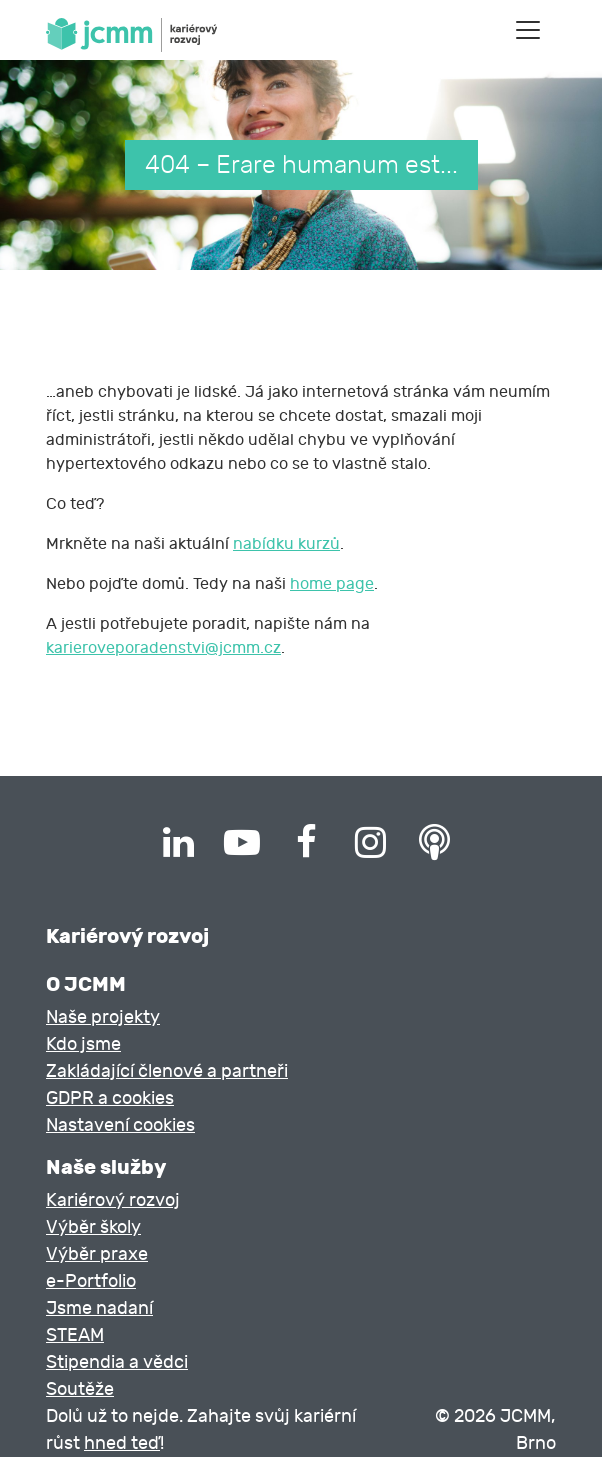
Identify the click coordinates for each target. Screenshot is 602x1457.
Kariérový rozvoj (113, 1200)
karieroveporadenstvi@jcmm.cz (163, 648)
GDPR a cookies (110, 1098)
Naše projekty (103, 1017)
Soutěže (80, 1389)
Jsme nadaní (99, 1308)
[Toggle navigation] (528, 30)
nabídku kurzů (286, 544)
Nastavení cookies (120, 1125)
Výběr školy (93, 1227)
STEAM (75, 1335)
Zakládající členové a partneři (167, 1071)
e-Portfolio (91, 1281)
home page (332, 584)
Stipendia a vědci (117, 1362)
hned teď (122, 1443)
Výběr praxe (97, 1254)
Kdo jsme (83, 1044)
